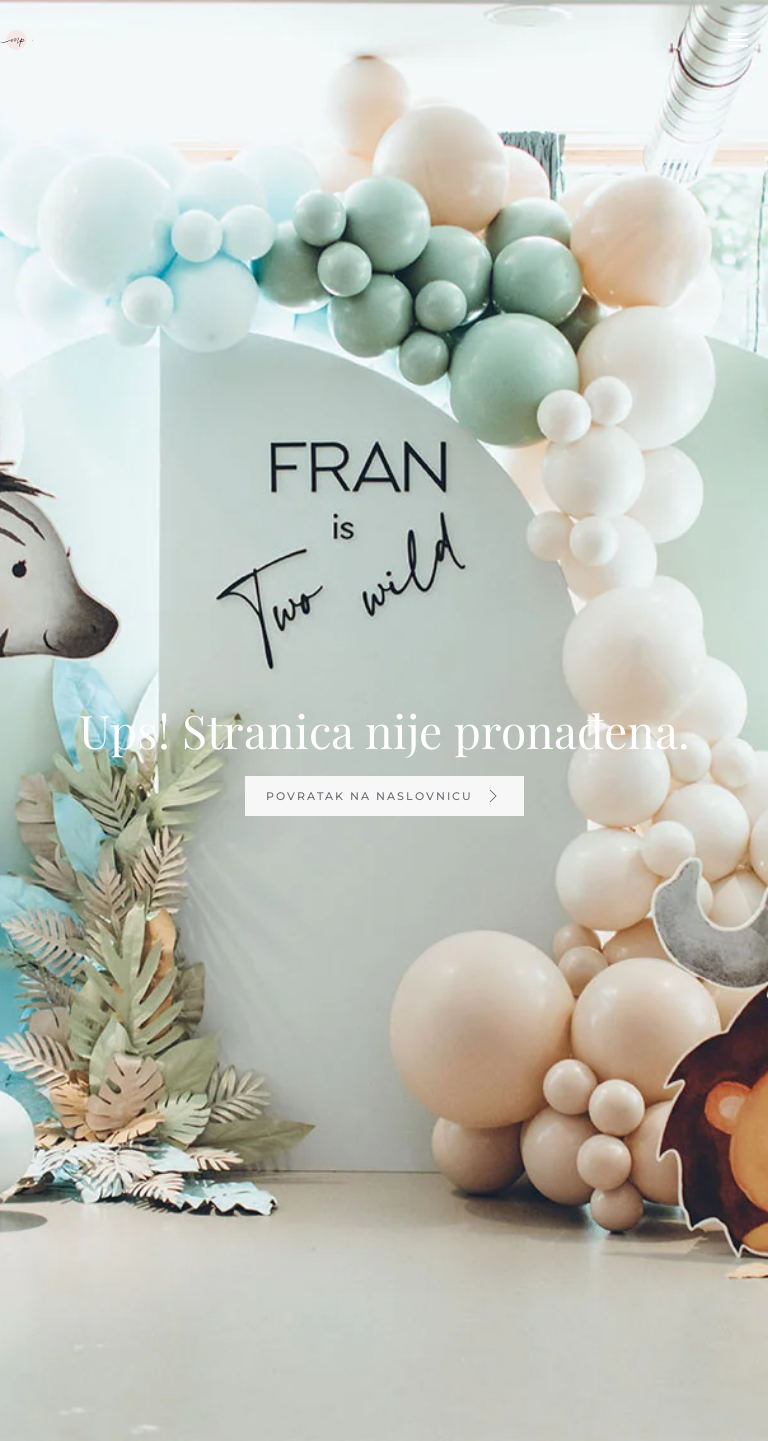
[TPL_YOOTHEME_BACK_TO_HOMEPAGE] (16, 40)
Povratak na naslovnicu (384, 796)
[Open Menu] (738, 40)
